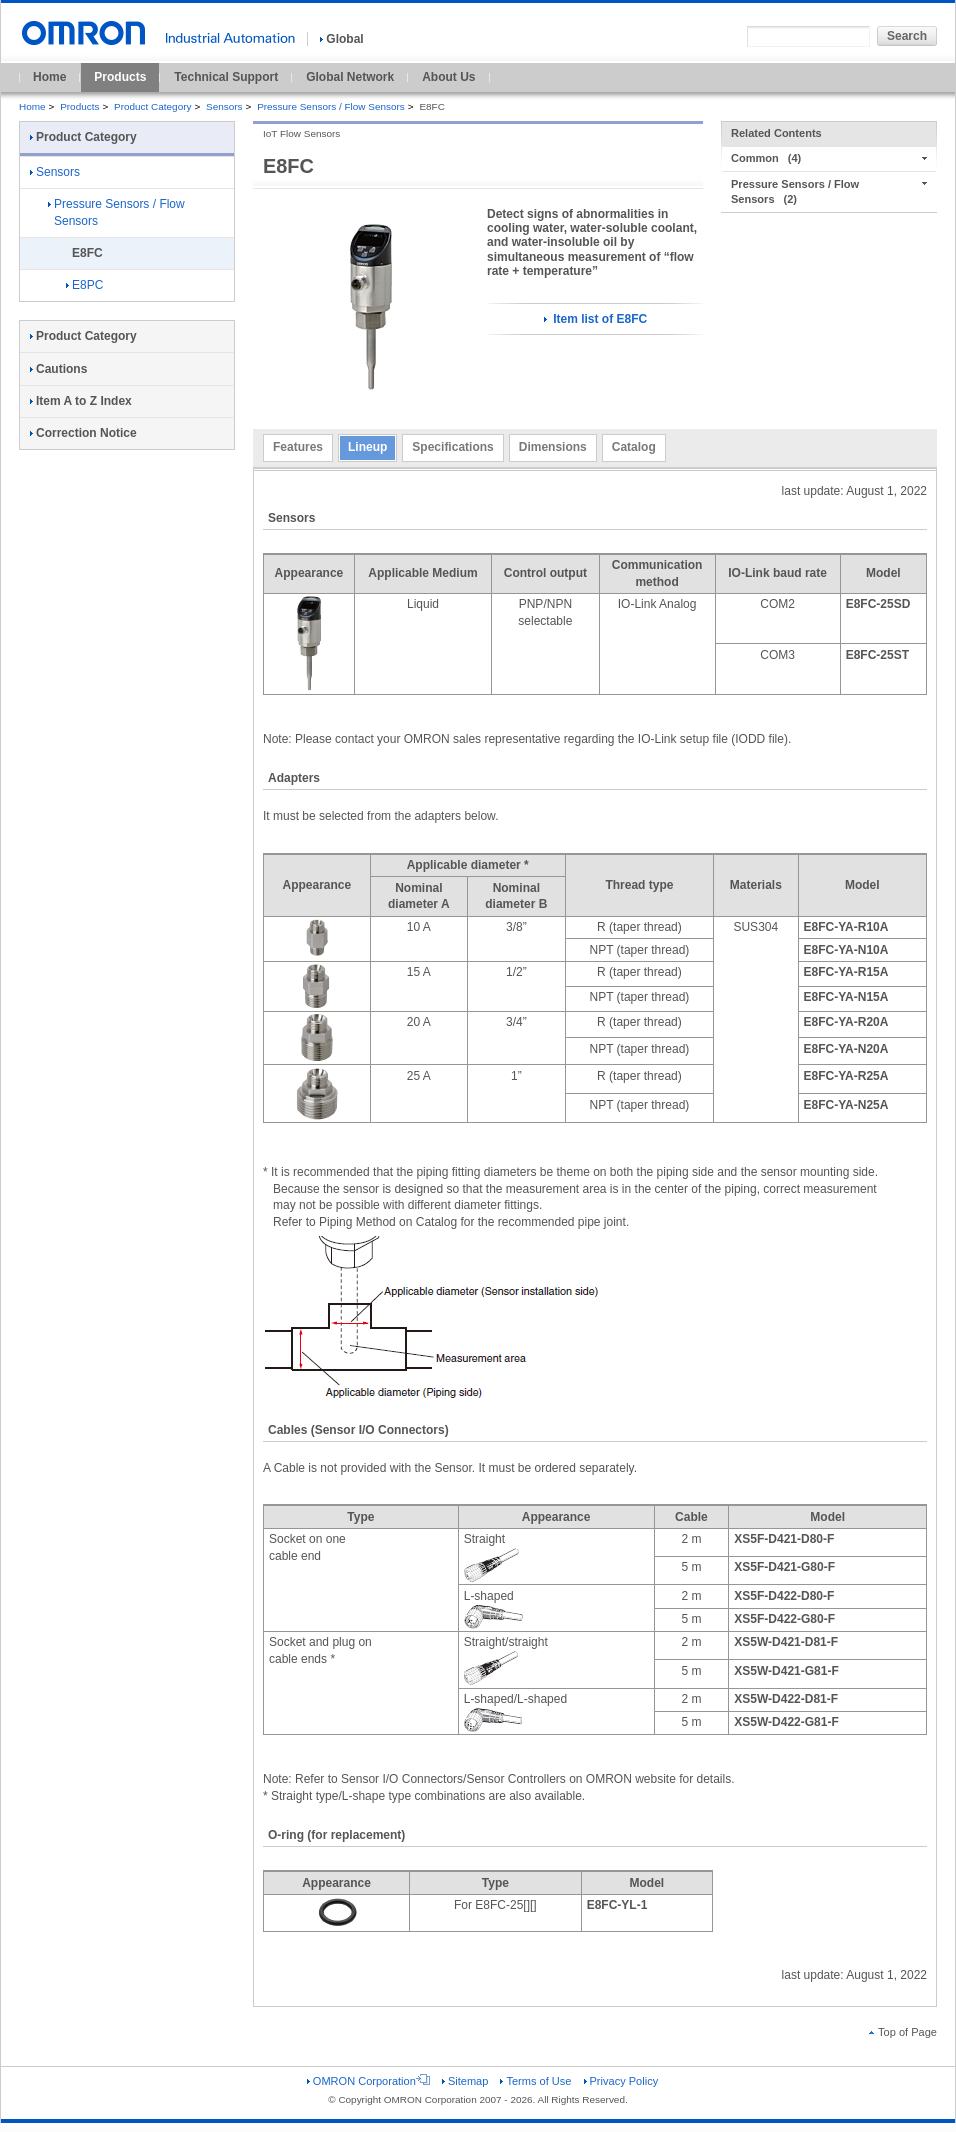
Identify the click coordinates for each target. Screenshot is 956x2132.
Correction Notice (83, 433)
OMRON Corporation (368, 2081)
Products (120, 77)
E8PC (84, 285)
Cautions (58, 369)
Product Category (152, 106)
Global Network (350, 77)
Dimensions (553, 447)
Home (49, 77)
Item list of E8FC (595, 319)
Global (341, 39)
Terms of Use (535, 2081)
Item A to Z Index (81, 401)
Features (298, 447)
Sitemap (465, 2081)
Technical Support (226, 77)
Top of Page (903, 2032)
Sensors (224, 106)
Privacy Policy (621, 2081)
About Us (448, 77)
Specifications (452, 447)
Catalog (634, 447)
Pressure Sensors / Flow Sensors (331, 106)
